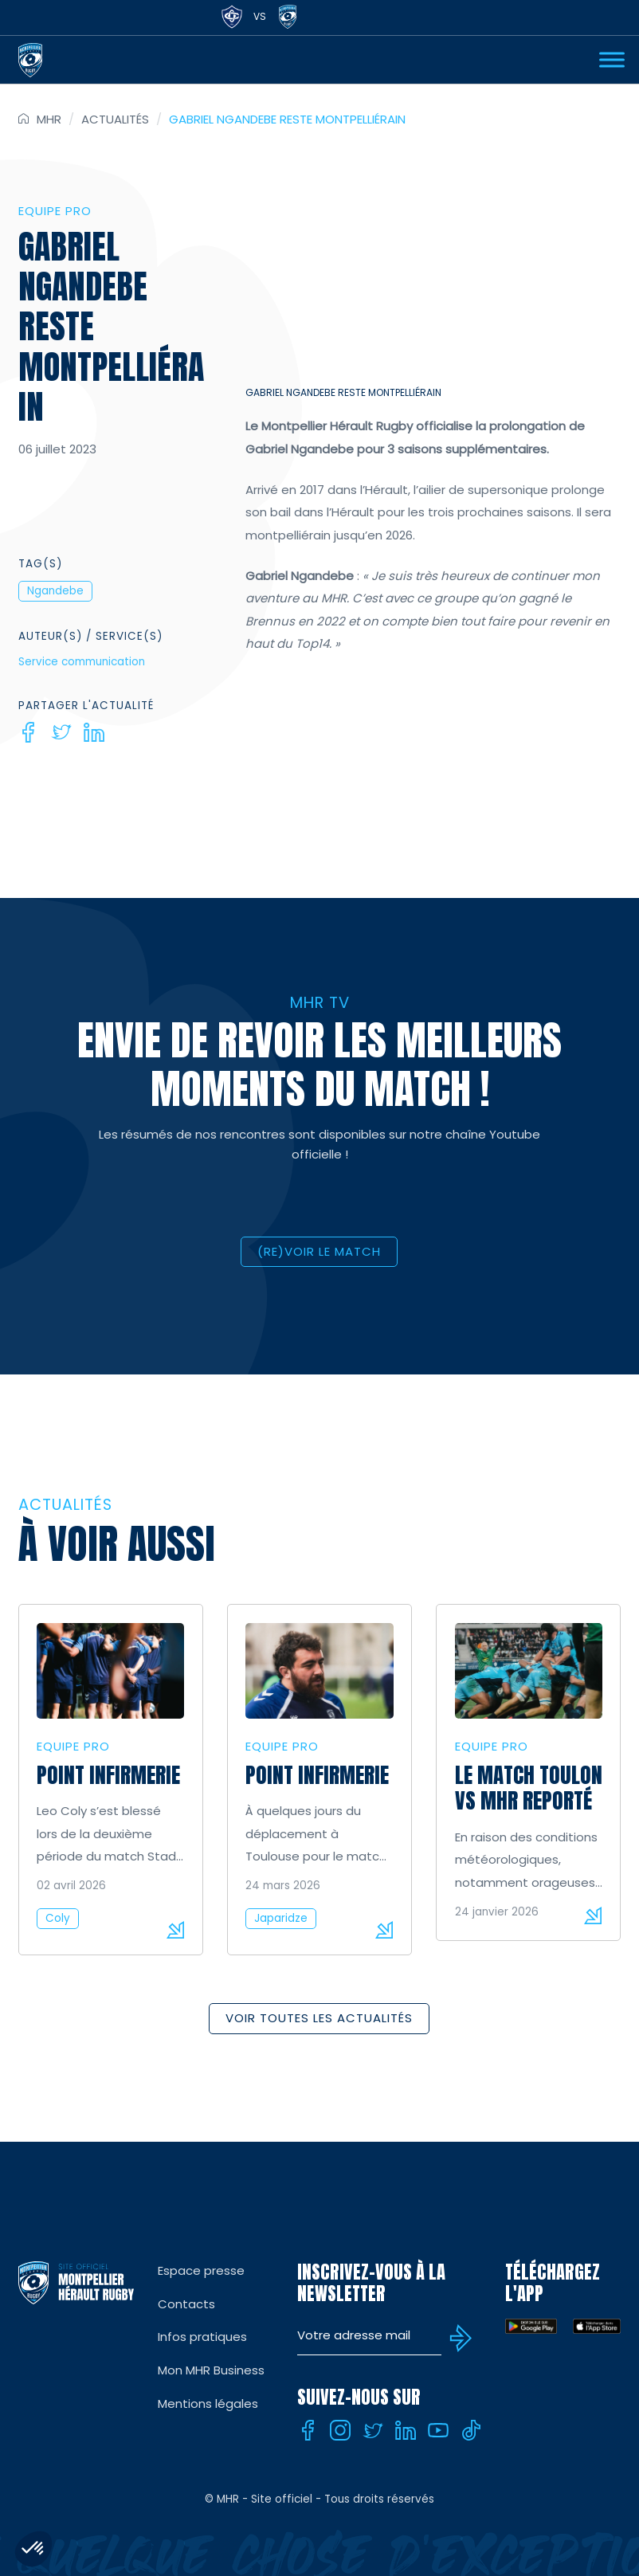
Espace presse (201, 2270)
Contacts (186, 2304)
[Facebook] (28, 732)
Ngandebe (55, 590)
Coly (57, 1918)
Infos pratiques (202, 2336)
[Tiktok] (471, 2430)
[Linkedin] (94, 732)
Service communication (81, 661)
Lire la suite (175, 1930)
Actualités (115, 119)
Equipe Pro (55, 210)
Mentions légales (208, 2403)
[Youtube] (438, 2430)
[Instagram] (340, 2430)
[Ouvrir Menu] (612, 59)
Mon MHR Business (211, 2370)
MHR (49, 119)
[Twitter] (61, 732)
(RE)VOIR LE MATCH (319, 1251)
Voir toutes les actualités (319, 2017)
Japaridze (281, 1918)
